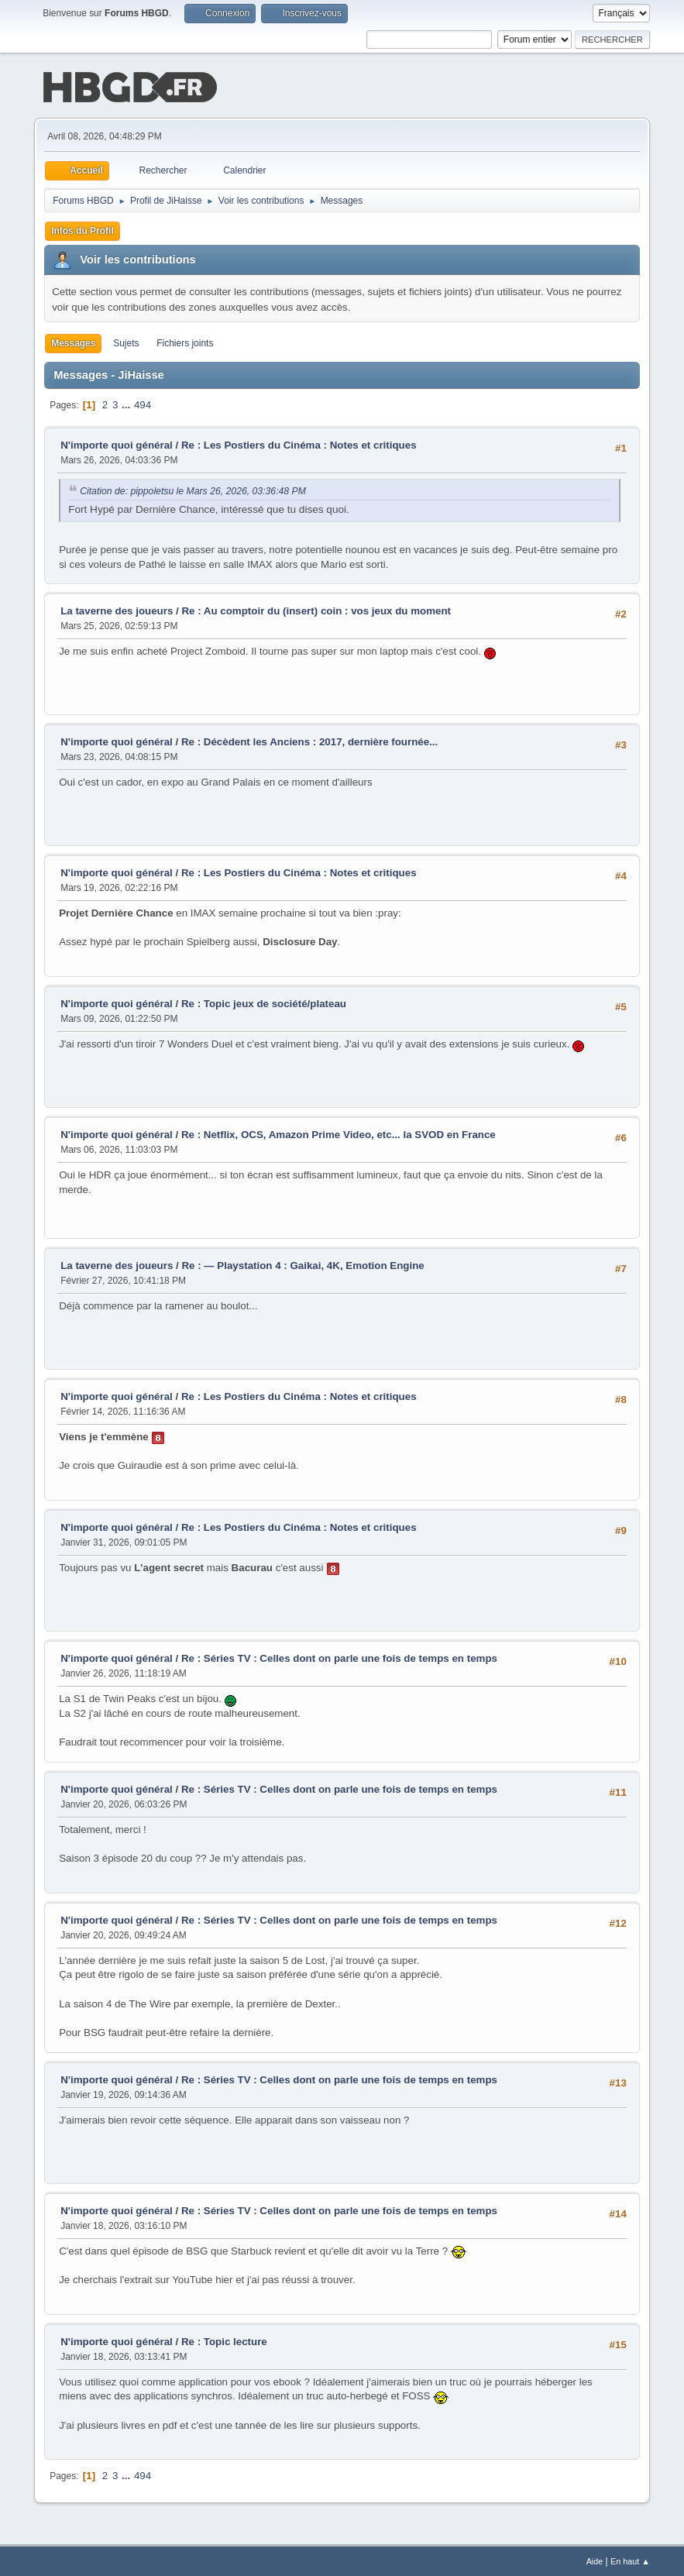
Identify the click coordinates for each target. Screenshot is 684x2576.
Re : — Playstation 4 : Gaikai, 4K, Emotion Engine (302, 1264)
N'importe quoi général (116, 444)
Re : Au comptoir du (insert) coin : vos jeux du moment (316, 609)
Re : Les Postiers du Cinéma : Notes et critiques (299, 444)
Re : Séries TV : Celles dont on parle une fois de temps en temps (339, 1657)
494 (142, 403)
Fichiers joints (184, 341)
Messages (73, 341)
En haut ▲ (630, 2559)
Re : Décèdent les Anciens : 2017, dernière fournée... (309, 740)
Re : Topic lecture (224, 2340)
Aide (594, 2559)
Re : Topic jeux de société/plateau (263, 1002)
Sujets (126, 341)
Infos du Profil (82, 229)
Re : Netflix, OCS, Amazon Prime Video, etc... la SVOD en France (338, 1133)
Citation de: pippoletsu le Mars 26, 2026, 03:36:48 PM (193, 489)
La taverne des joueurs (116, 609)
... (127, 403)
